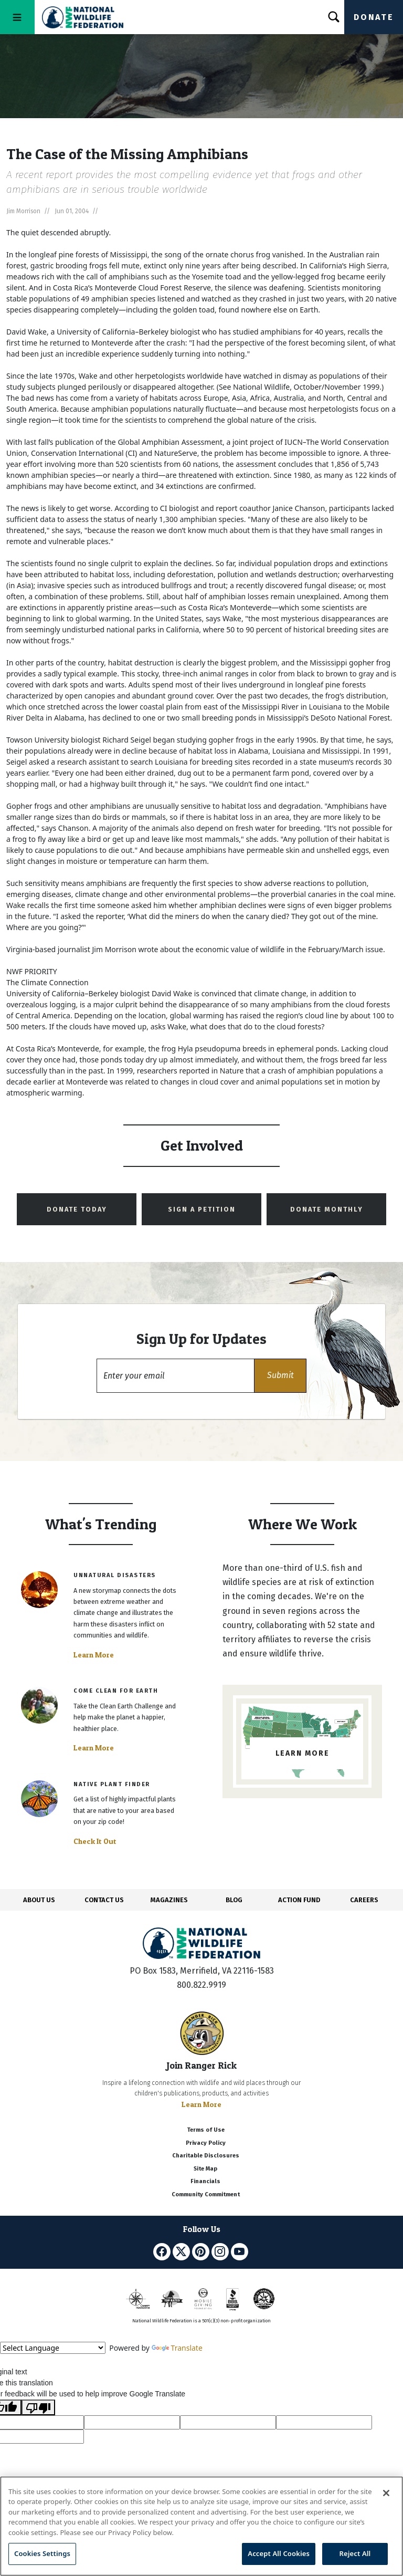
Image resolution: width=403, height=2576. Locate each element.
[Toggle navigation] (17, 17)
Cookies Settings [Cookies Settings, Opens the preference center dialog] (42, 2553)
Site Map (205, 2168)
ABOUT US (39, 1900)
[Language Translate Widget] (52, 2348)
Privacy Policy (206, 2143)
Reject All (355, 2553)
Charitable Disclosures (205, 2155)
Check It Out (94, 1841)
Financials (205, 2181)
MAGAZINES (169, 1900)
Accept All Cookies (279, 2553)
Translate (177, 2348)
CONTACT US (104, 1900)
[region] (201, 2526)
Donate (374, 17)
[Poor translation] (38, 2407)
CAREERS (364, 1900)
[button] (280, 1376)
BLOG (234, 1900)
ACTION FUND (299, 1900)
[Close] (386, 2493)
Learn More (93, 1655)
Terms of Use (206, 2129)
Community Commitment (206, 2194)
